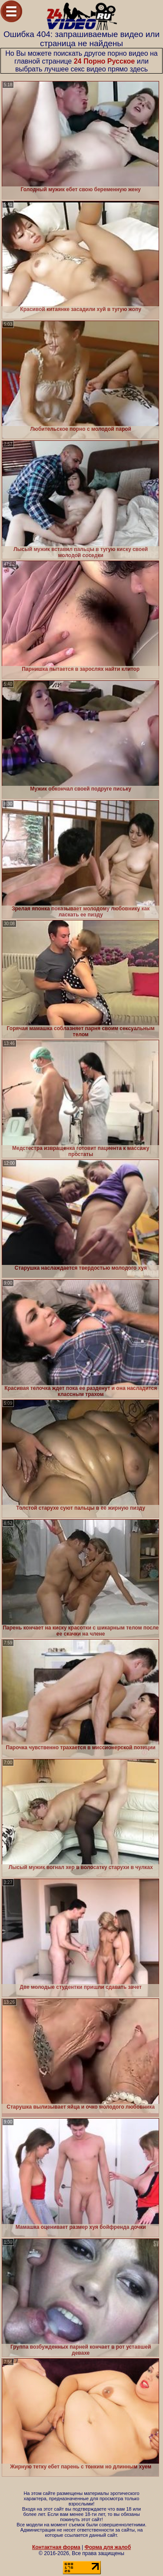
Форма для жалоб (108, 2547)
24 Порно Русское (104, 61)
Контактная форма (56, 2547)
